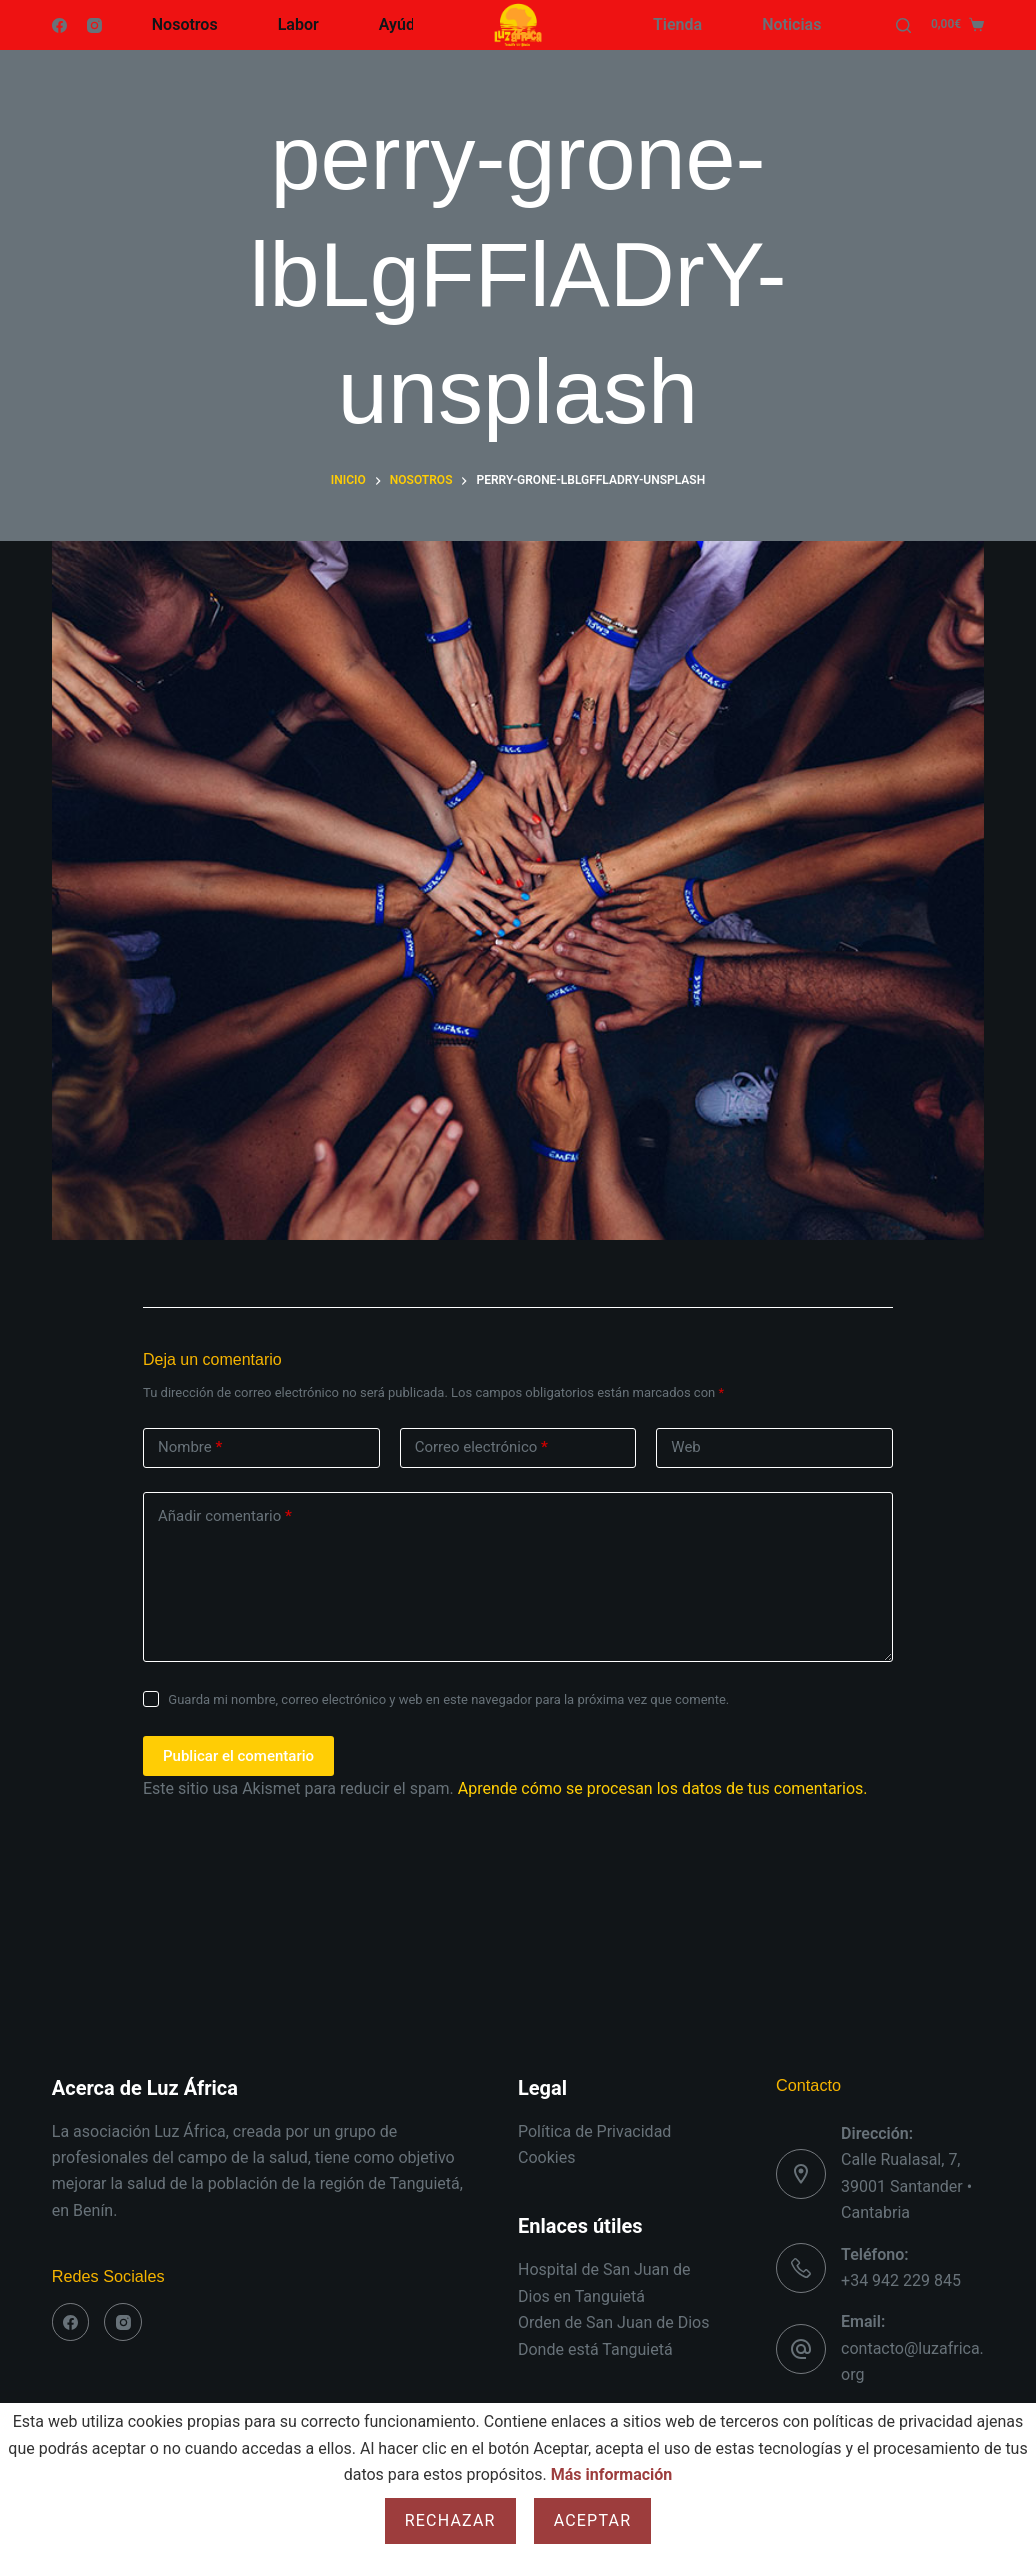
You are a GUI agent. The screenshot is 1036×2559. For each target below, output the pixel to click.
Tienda (677, 24)
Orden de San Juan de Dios (613, 2322)
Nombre (190, 1447)
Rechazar (450, 2520)
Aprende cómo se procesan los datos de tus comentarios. (663, 1788)
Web (685, 1447)
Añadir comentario (225, 1516)
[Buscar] (903, 25)
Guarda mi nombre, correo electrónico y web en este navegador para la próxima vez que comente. (448, 1699)
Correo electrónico (481, 1447)
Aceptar (593, 2520)
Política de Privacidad (594, 2131)
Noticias (791, 24)
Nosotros (185, 24)
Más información (612, 2474)
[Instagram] (94, 25)
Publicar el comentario (238, 1756)
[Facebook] (59, 25)
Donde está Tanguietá (595, 2349)
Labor (298, 24)
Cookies (546, 2157)
